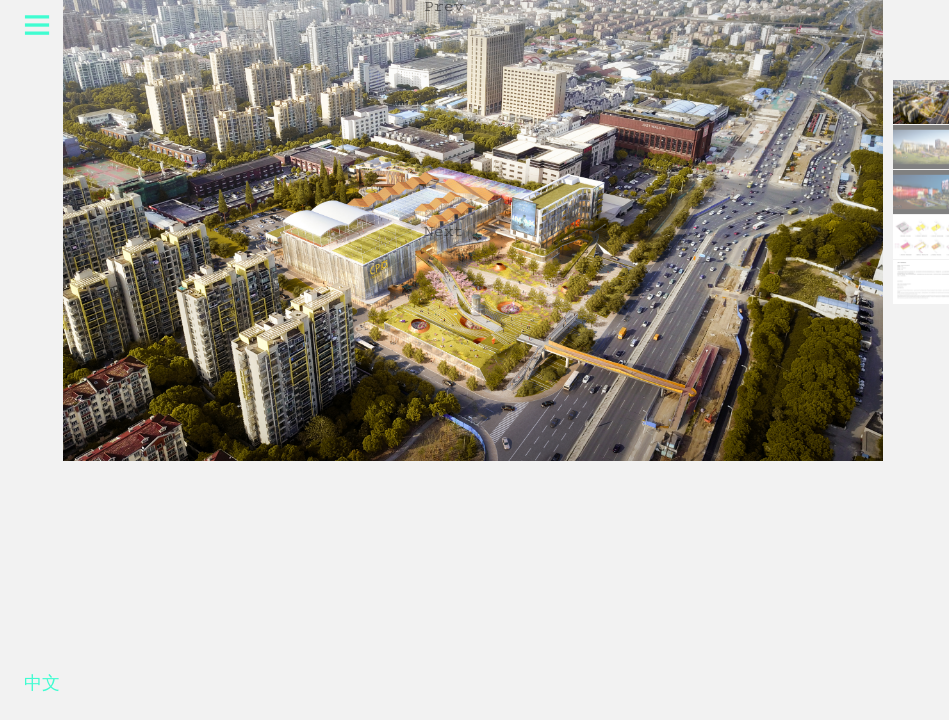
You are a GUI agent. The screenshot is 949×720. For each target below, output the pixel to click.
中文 (42, 687)
